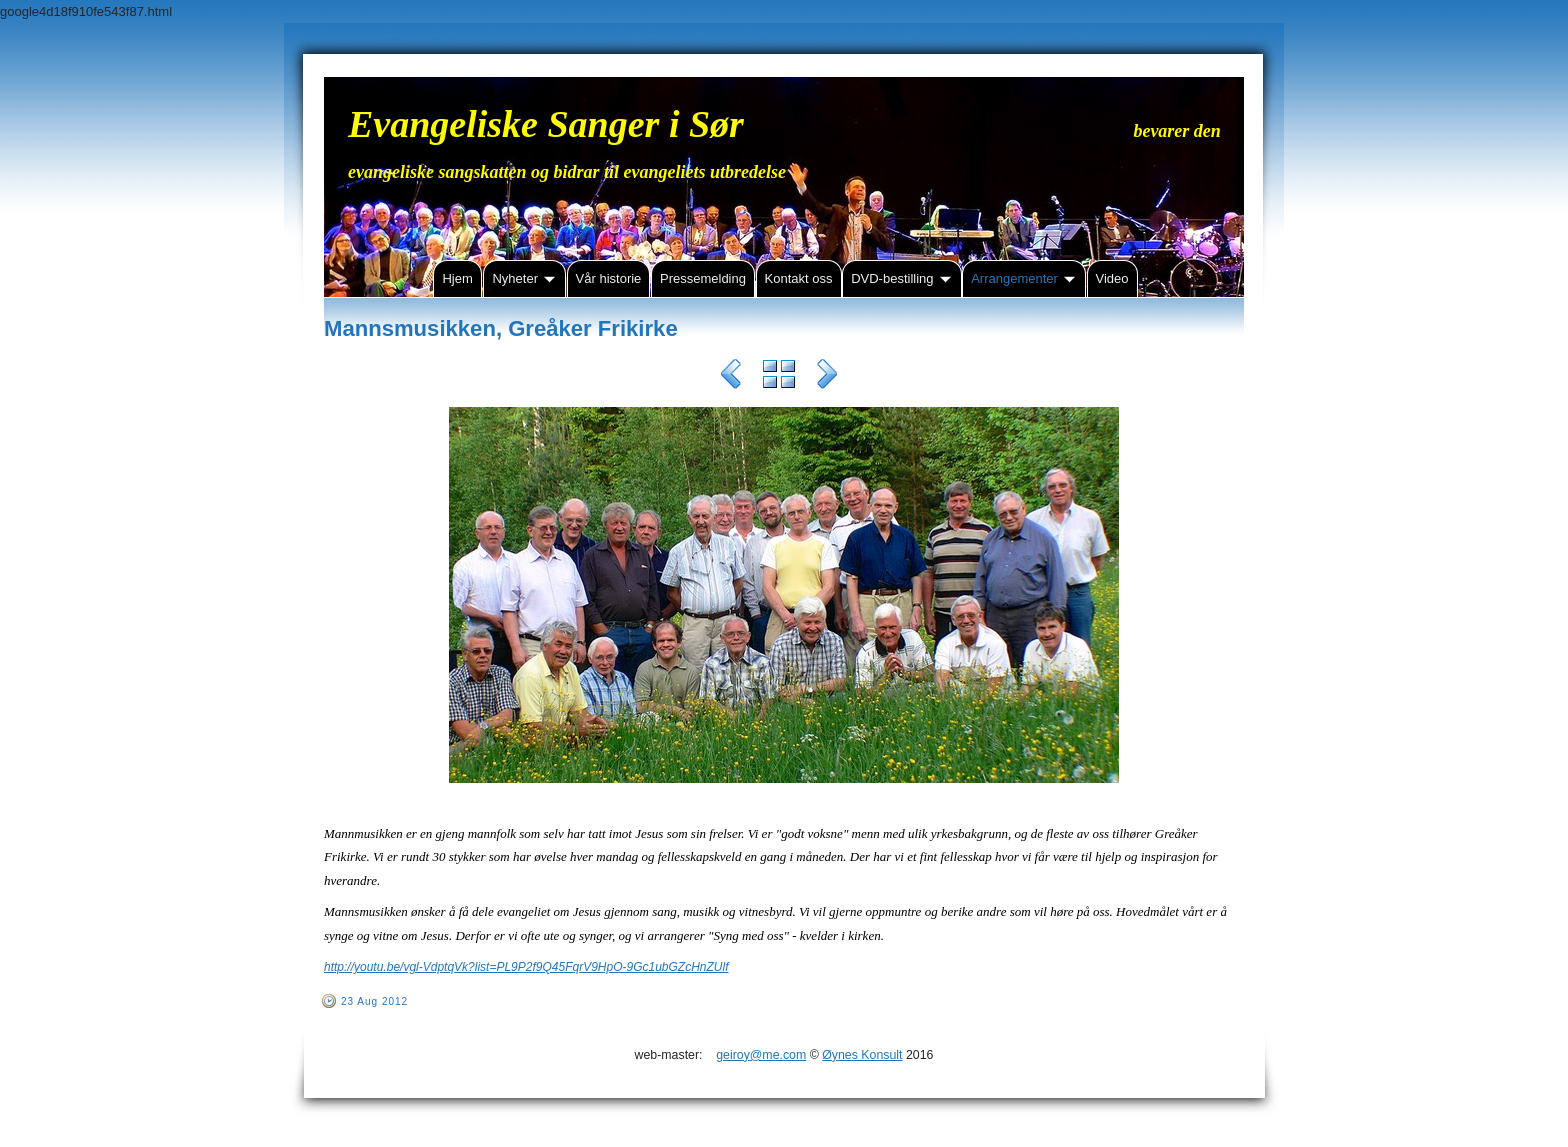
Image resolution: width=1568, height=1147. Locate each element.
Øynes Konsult (862, 1055)
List (779, 377)
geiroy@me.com (761, 1055)
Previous (731, 377)
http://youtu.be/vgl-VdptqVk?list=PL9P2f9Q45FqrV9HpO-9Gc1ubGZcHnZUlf (526, 967)
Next (827, 377)
